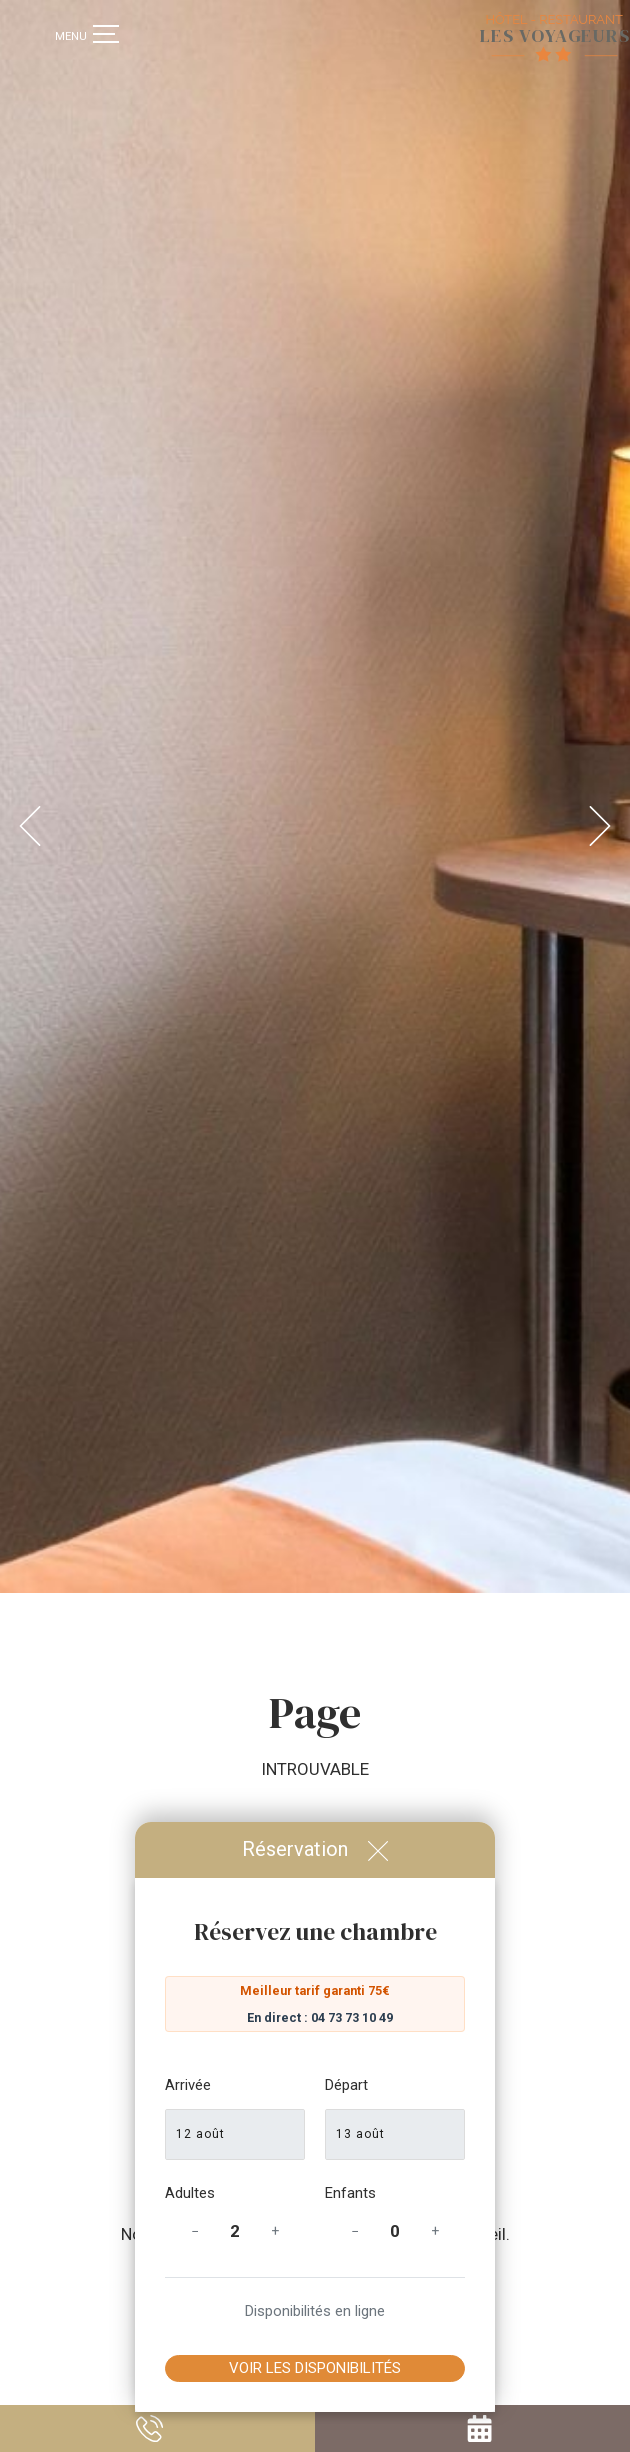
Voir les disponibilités (315, 2368)
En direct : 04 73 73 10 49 (320, 2017)
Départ (346, 2085)
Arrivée (188, 2085)
